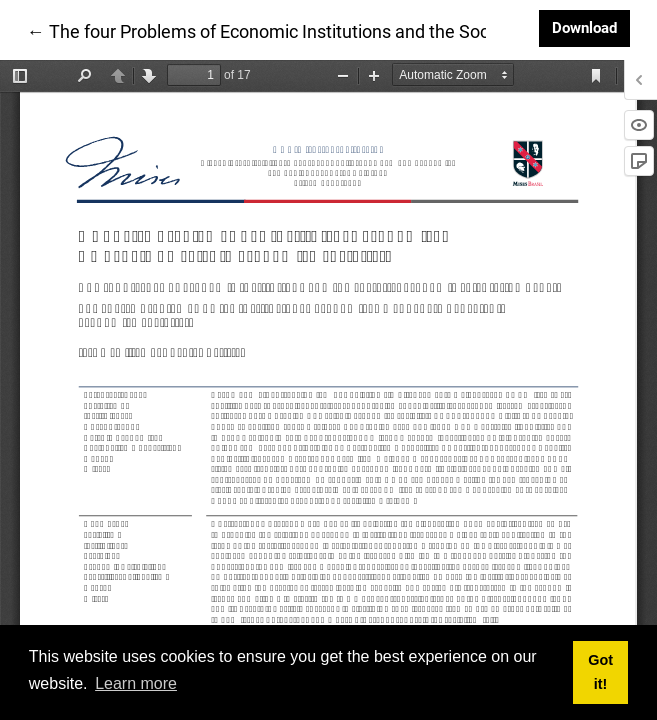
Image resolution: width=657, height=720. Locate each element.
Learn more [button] (136, 683)
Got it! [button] (600, 672)
